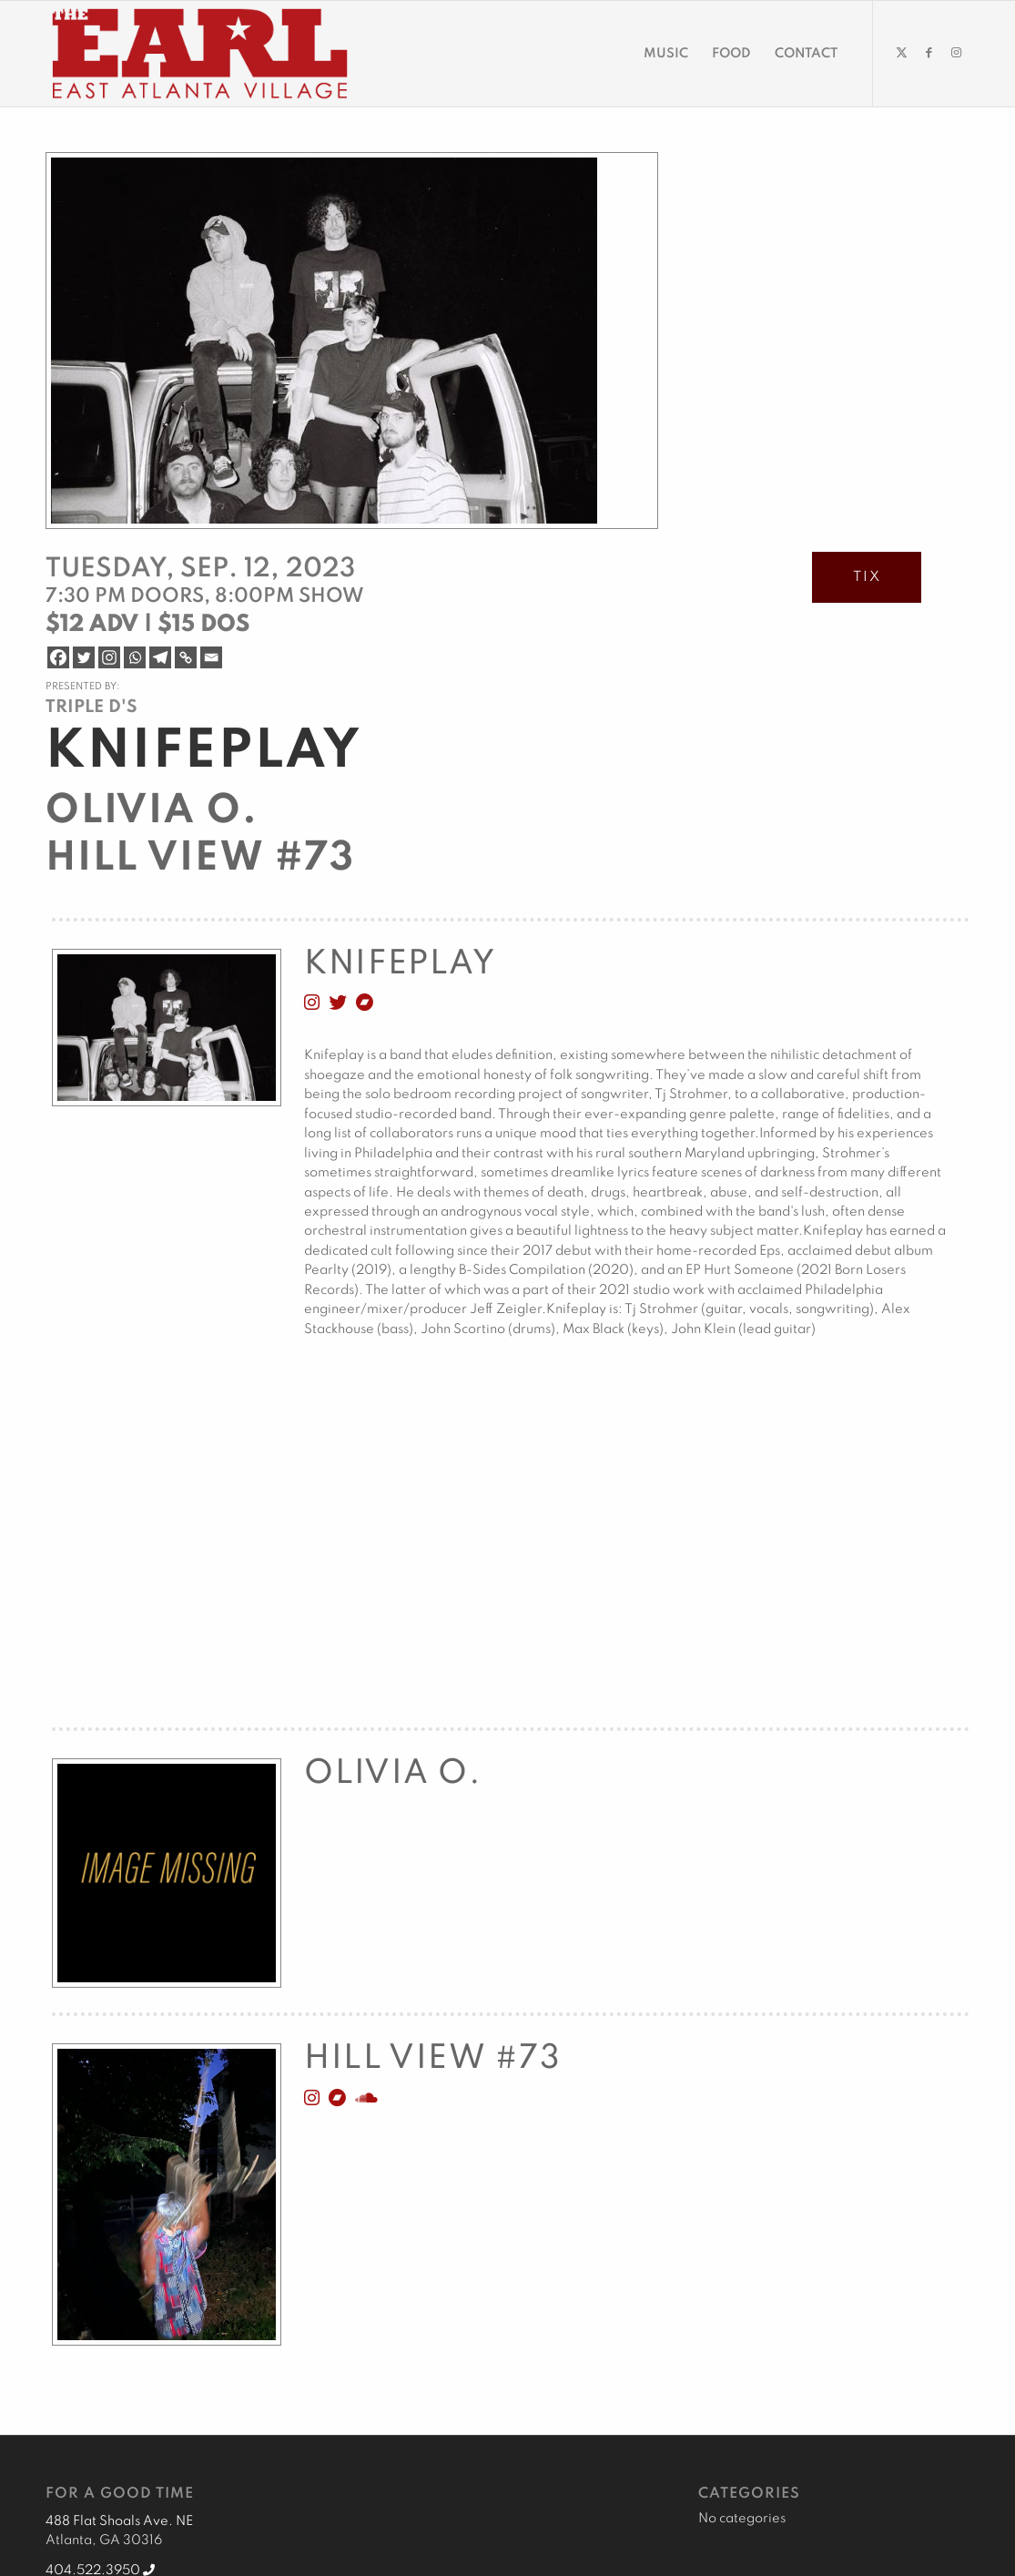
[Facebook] (58, 657)
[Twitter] (84, 657)
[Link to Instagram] (955, 52)
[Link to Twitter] (901, 52)
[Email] (211, 657)
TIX (867, 577)
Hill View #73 (200, 859)
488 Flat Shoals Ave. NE (119, 2521)
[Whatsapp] (135, 657)
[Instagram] (109, 657)
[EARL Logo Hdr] (200, 54)
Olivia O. (152, 811)
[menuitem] (666, 54)
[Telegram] (160, 657)
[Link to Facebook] (928, 52)
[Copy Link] (186, 657)
